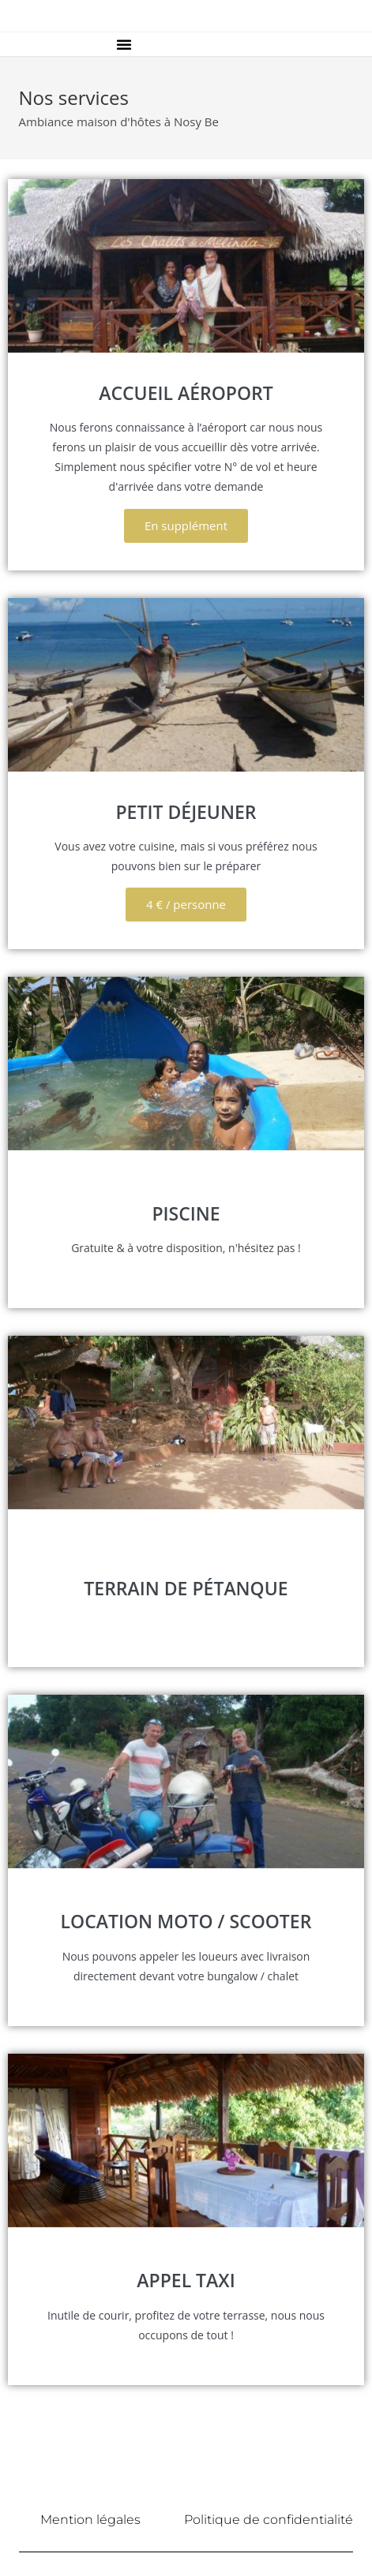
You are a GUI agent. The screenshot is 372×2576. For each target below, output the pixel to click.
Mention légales (90, 2519)
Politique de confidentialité (268, 2519)
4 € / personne (186, 904)
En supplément (186, 525)
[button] (124, 44)
